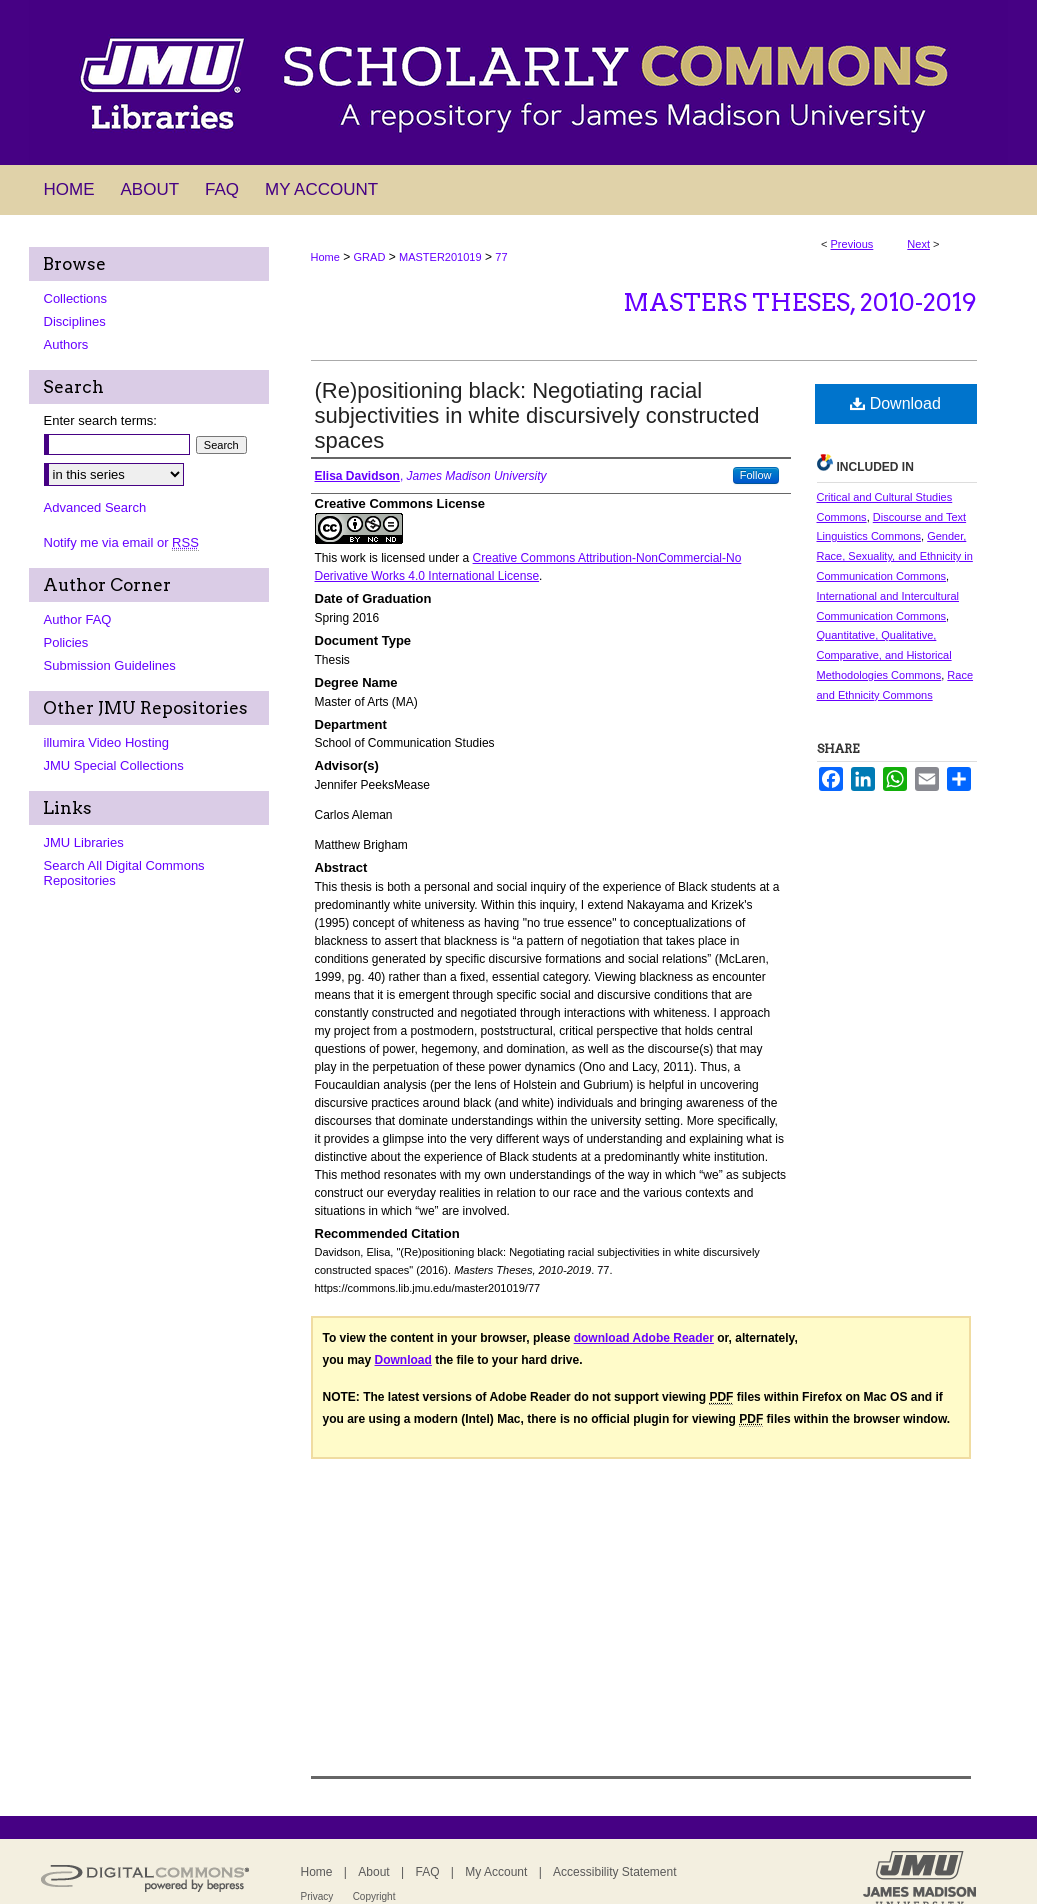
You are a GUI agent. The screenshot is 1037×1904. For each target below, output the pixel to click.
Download (895, 403)
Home (325, 257)
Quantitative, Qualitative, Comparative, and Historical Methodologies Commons (884, 655)
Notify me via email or (121, 542)
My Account (496, 1872)
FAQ (427, 1872)
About (373, 1872)
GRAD (370, 257)
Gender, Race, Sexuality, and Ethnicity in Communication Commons (895, 556)
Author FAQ (78, 619)
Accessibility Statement (614, 1872)
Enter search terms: (100, 420)
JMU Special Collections (114, 765)
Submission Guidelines (110, 665)
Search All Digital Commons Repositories (124, 873)
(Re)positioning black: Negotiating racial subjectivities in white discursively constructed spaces (537, 415)
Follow (756, 475)
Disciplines (75, 321)
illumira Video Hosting (107, 742)
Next (918, 244)
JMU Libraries (84, 842)
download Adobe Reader (644, 1338)
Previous (852, 244)
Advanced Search (95, 507)
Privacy (317, 1896)
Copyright (374, 1896)
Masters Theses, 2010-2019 (800, 302)
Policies (66, 642)
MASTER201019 (440, 257)
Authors (66, 344)
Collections (76, 298)
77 (501, 257)
